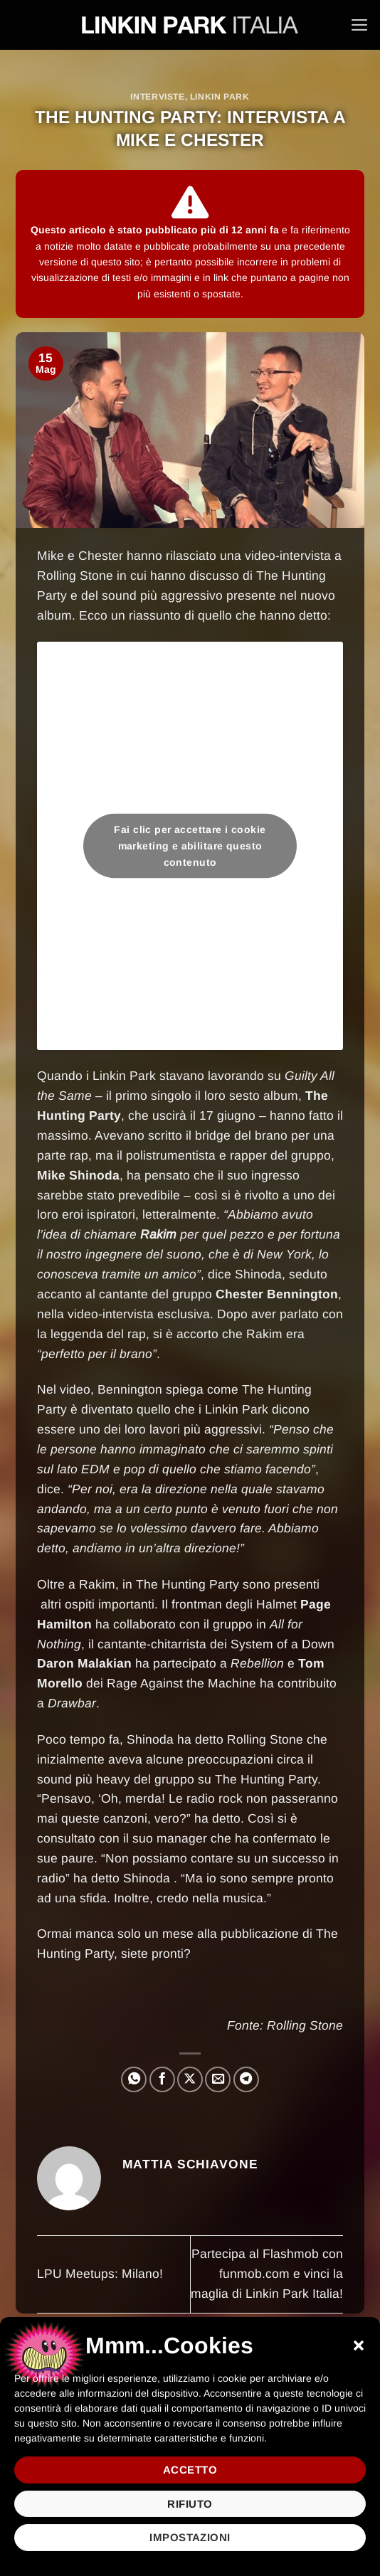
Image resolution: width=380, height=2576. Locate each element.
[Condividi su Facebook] (162, 2079)
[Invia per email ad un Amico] (218, 2079)
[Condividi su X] (190, 2079)
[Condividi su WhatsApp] (134, 2079)
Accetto (190, 2470)
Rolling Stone (305, 2025)
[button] (359, 2345)
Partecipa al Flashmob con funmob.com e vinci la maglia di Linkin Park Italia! (267, 2274)
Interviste (157, 97)
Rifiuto (189, 2504)
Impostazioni (189, 2537)
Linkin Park (220, 97)
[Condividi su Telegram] (246, 2079)
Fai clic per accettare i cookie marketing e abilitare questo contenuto (189, 846)
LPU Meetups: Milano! (100, 2274)
